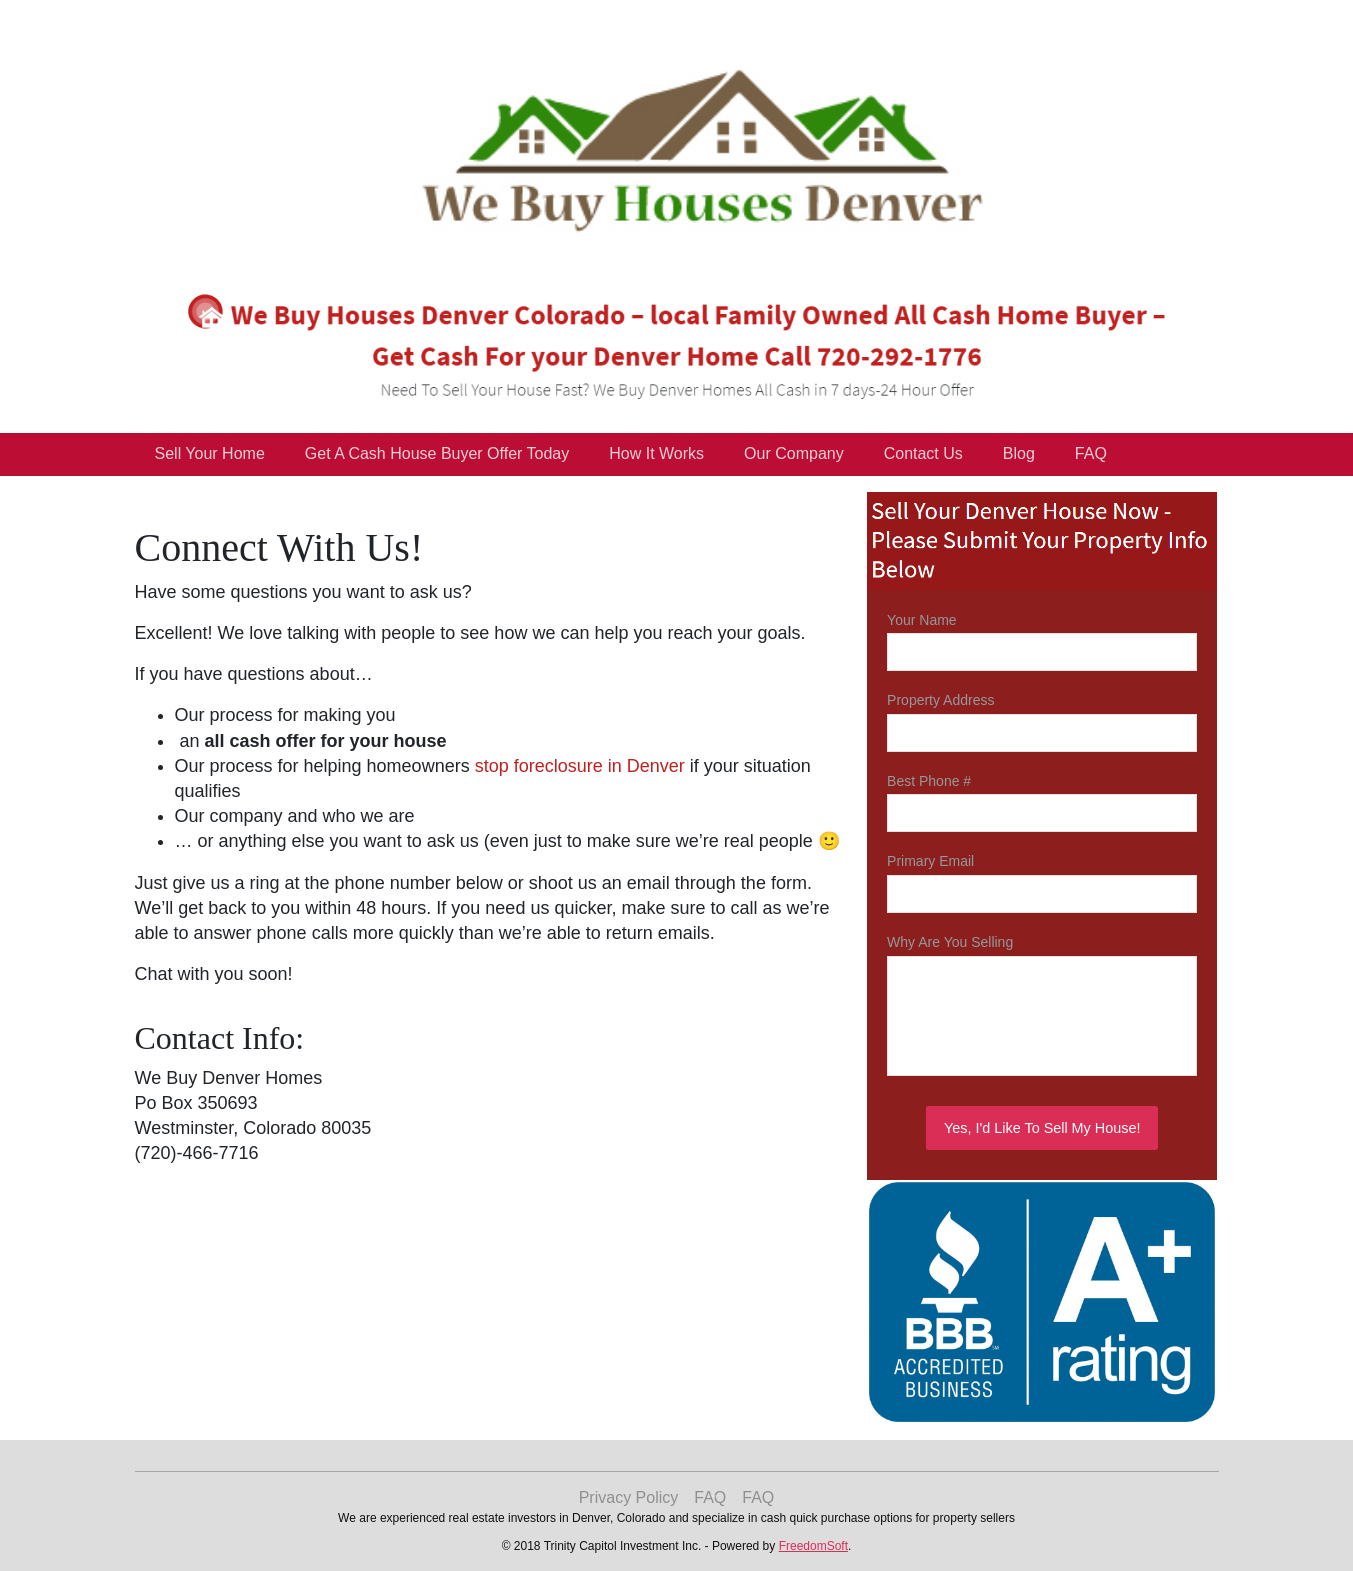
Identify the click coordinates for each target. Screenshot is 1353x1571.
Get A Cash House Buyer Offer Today (437, 453)
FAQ (1091, 453)
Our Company (794, 453)
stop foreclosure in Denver (580, 766)
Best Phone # (929, 781)
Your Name (922, 620)
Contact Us (923, 453)
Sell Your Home (210, 453)
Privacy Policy (629, 1497)
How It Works (656, 453)
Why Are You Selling (950, 942)
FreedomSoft (813, 1546)
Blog (1019, 453)
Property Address (940, 700)
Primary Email (930, 861)
